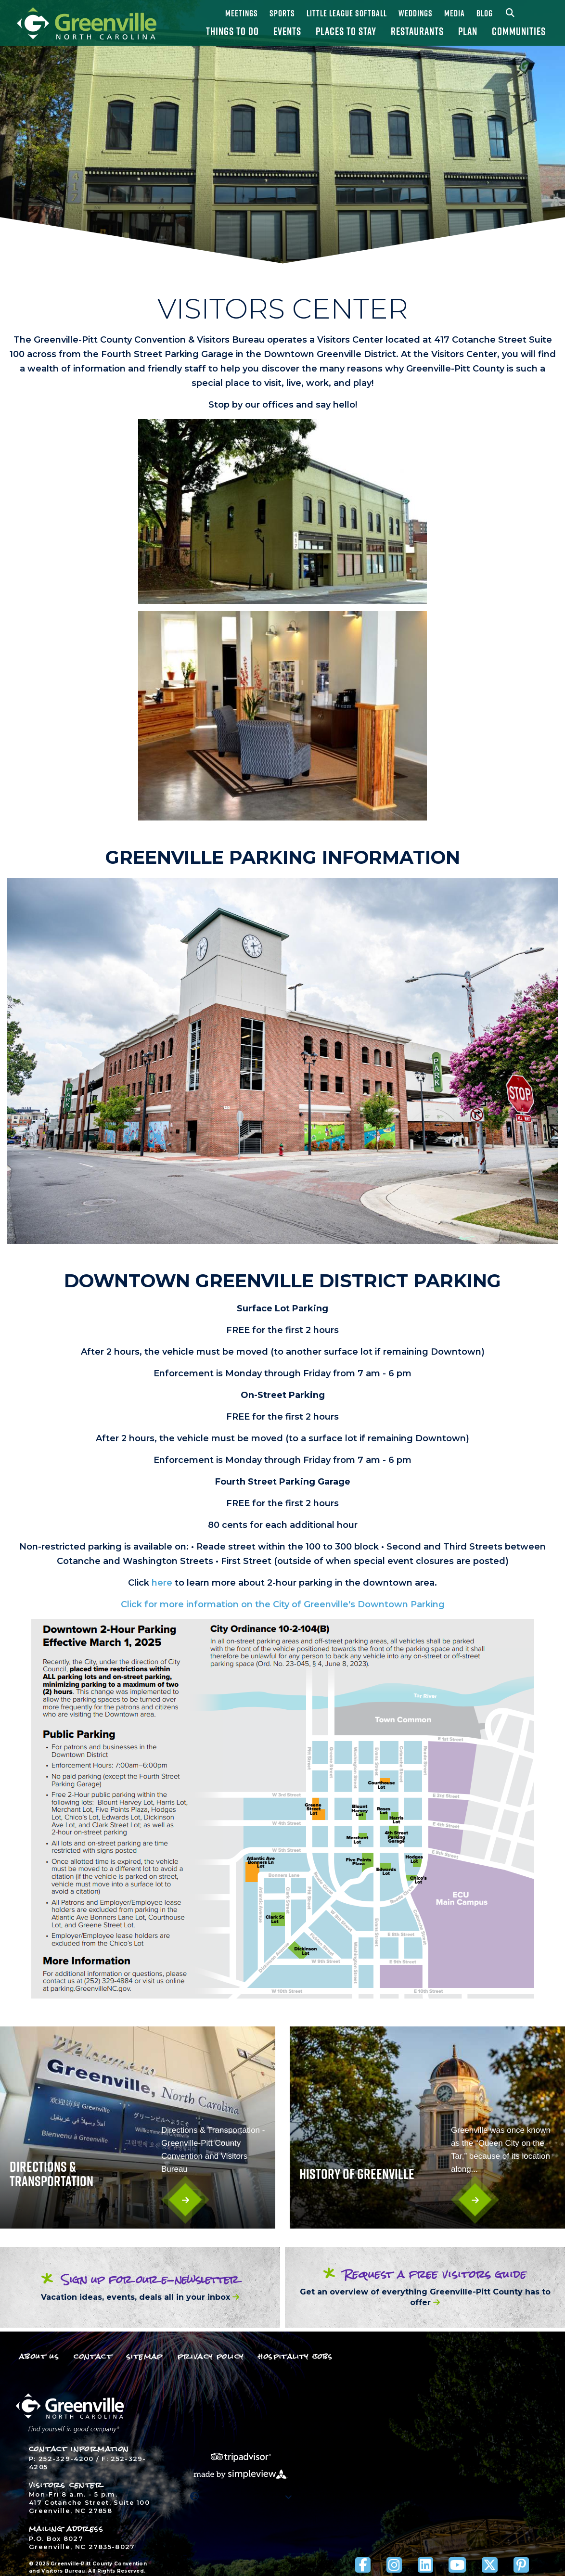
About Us (39, 2356)
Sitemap (145, 2356)
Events (287, 31)
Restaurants (417, 31)
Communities (519, 31)
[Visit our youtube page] (457, 2565)
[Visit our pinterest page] (521, 2565)
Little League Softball (347, 13)
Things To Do (232, 31)
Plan (467, 31)
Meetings (241, 13)
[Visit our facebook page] (363, 2565)
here (162, 1582)
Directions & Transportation (51, 2173)
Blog (484, 13)
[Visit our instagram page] (394, 2565)
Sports (282, 13)
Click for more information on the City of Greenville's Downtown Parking (283, 1604)
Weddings (415, 13)
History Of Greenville (356, 2173)
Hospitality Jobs (295, 2356)
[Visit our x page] (490, 2565)
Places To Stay (346, 31)
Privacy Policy (211, 2356)
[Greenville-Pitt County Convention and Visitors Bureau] (86, 23)
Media (454, 13)
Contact (93, 2356)
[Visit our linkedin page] (425, 2565)
